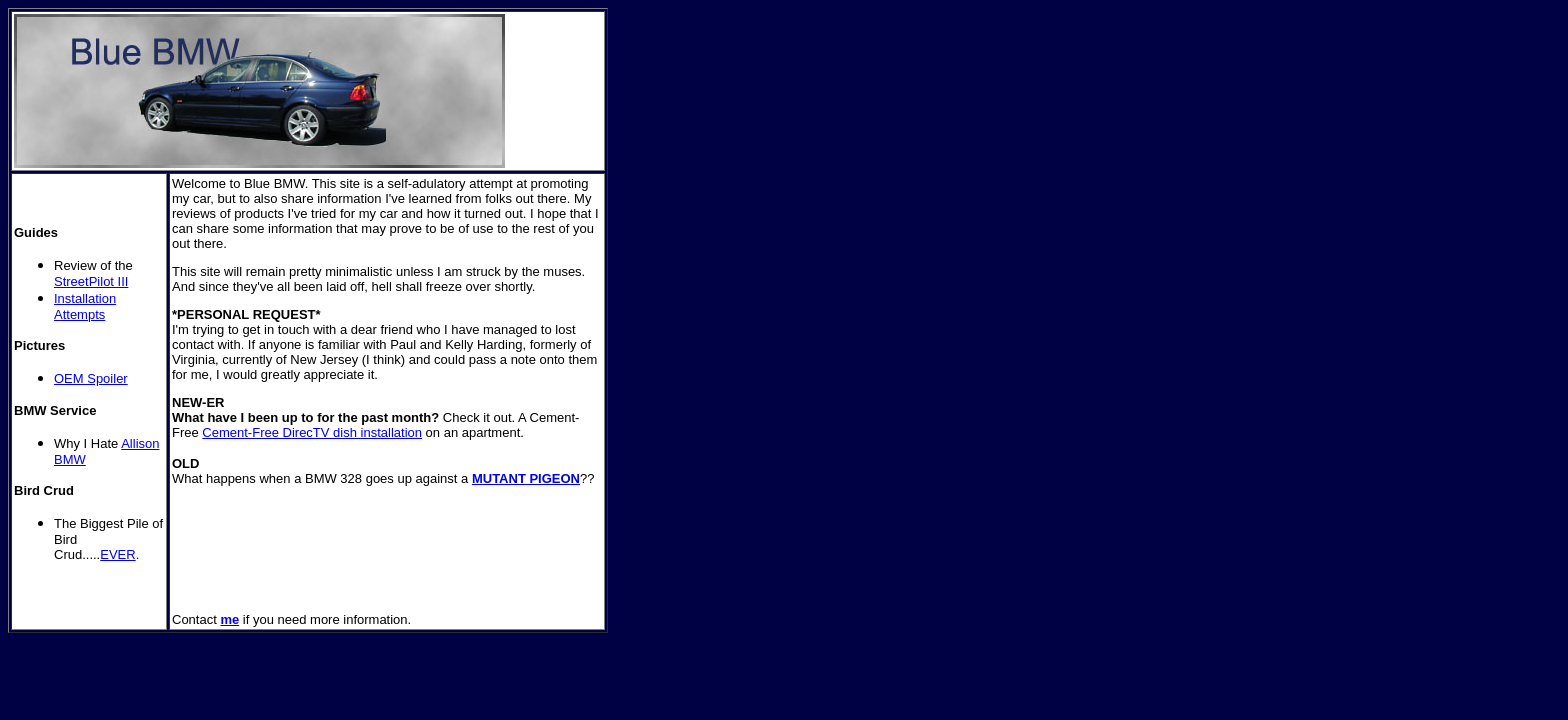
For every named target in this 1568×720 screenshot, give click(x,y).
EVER (117, 554)
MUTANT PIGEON (526, 478)
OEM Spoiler (91, 378)
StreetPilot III (91, 281)
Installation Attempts (85, 306)
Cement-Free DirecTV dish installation (312, 432)
